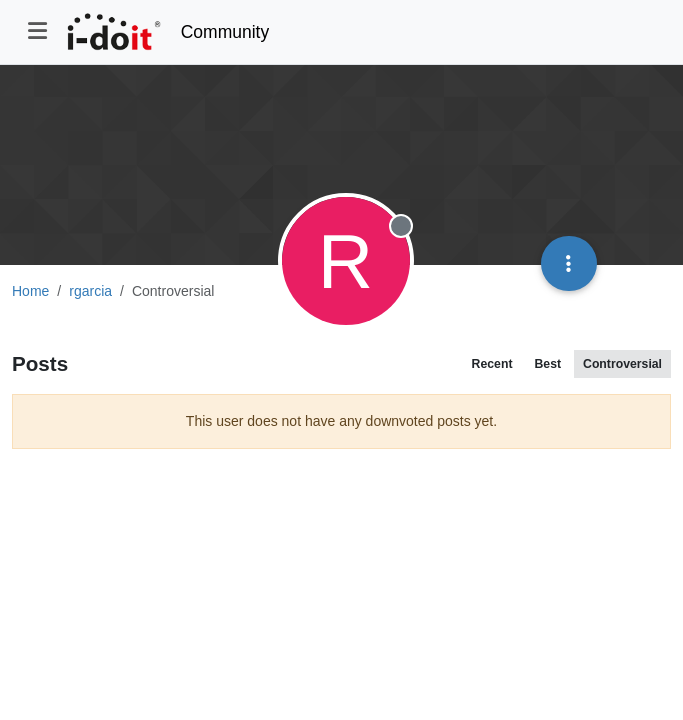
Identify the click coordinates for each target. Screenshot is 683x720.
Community (225, 32)
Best (547, 364)
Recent (492, 364)
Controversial (622, 364)
